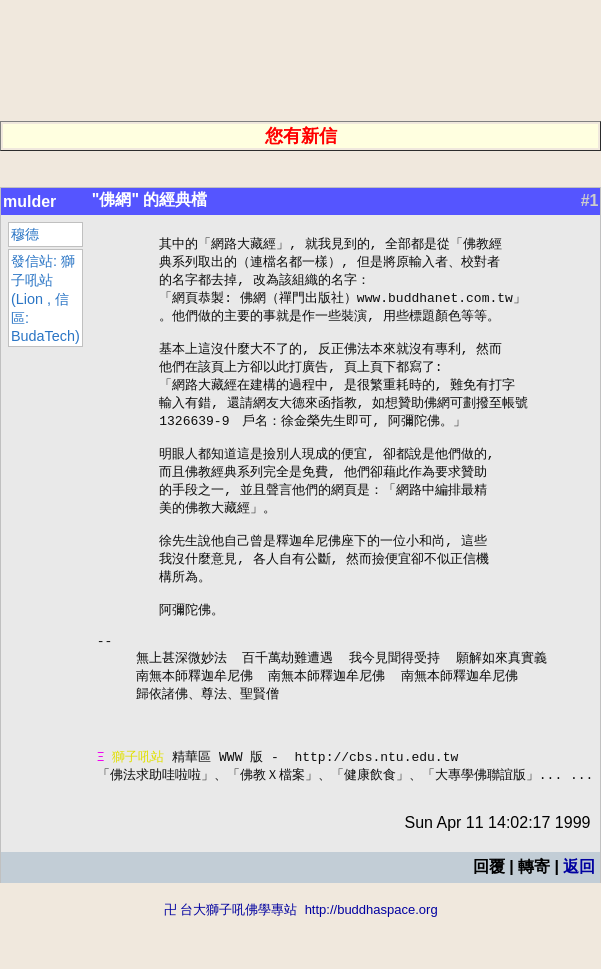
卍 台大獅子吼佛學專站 (231, 959)
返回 (579, 916)
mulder (29, 201)
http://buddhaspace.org (371, 959)
